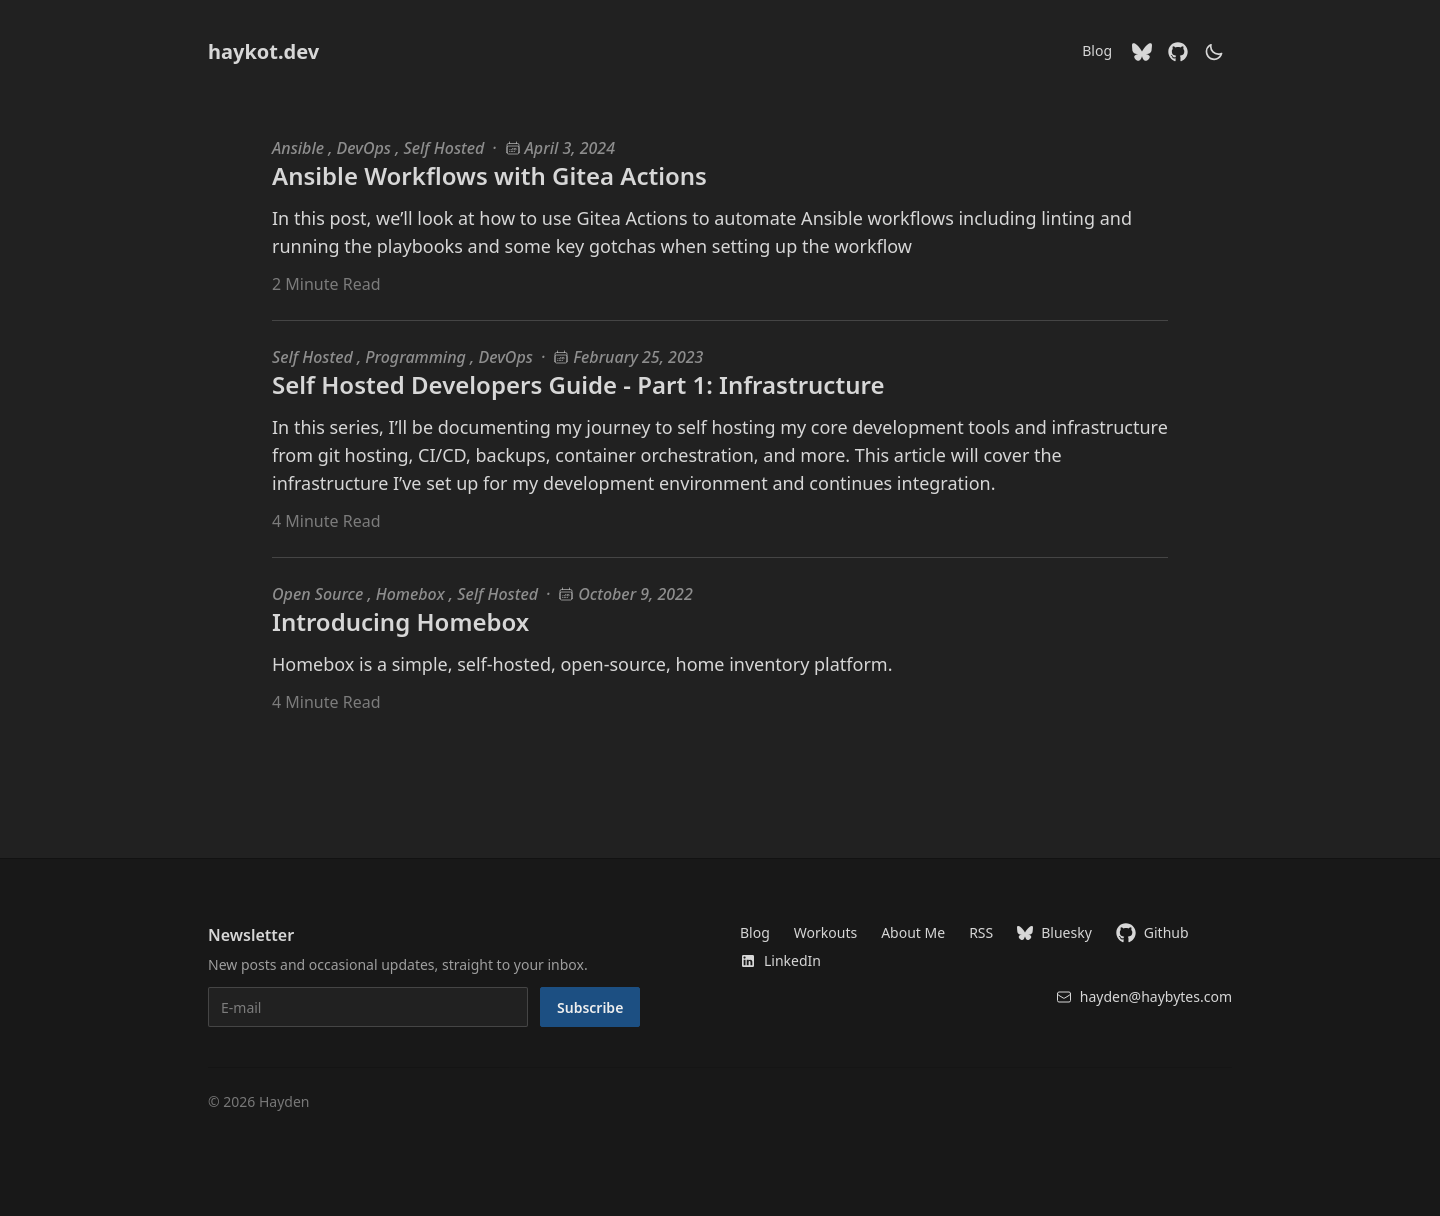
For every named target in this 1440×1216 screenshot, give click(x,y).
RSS (981, 932)
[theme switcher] (1214, 52)
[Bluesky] (1142, 52)
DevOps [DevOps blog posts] (366, 148)
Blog (1097, 50)
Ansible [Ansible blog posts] (300, 148)
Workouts (825, 932)
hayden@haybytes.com (1144, 996)
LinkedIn (780, 960)
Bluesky (1054, 932)
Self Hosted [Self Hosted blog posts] (444, 148)
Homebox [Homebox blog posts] (412, 594)
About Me (913, 932)
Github (1152, 933)
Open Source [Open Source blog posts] (319, 594)
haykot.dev (263, 51)
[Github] (1178, 52)
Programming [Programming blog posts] (417, 357)
